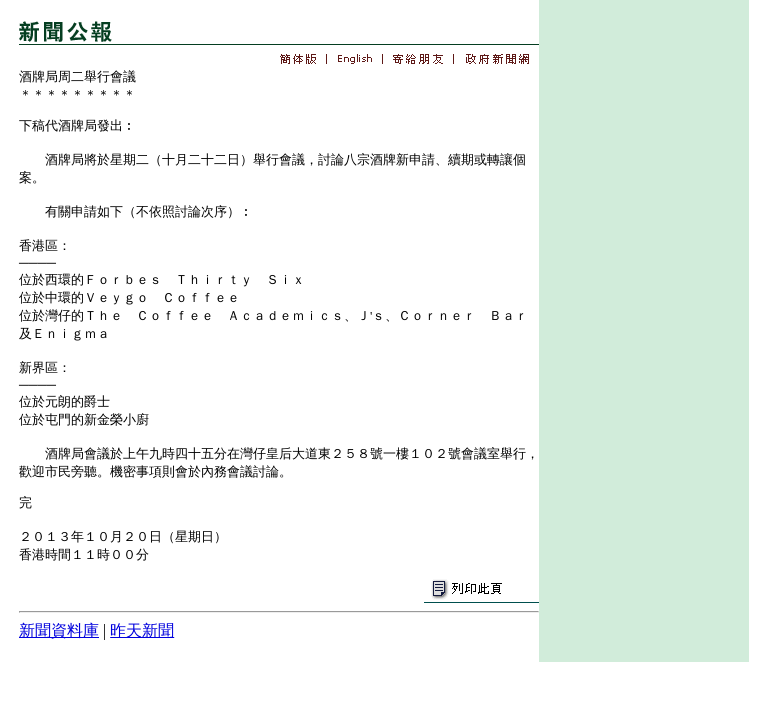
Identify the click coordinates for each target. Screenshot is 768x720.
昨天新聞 (142, 630)
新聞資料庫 (59, 630)
